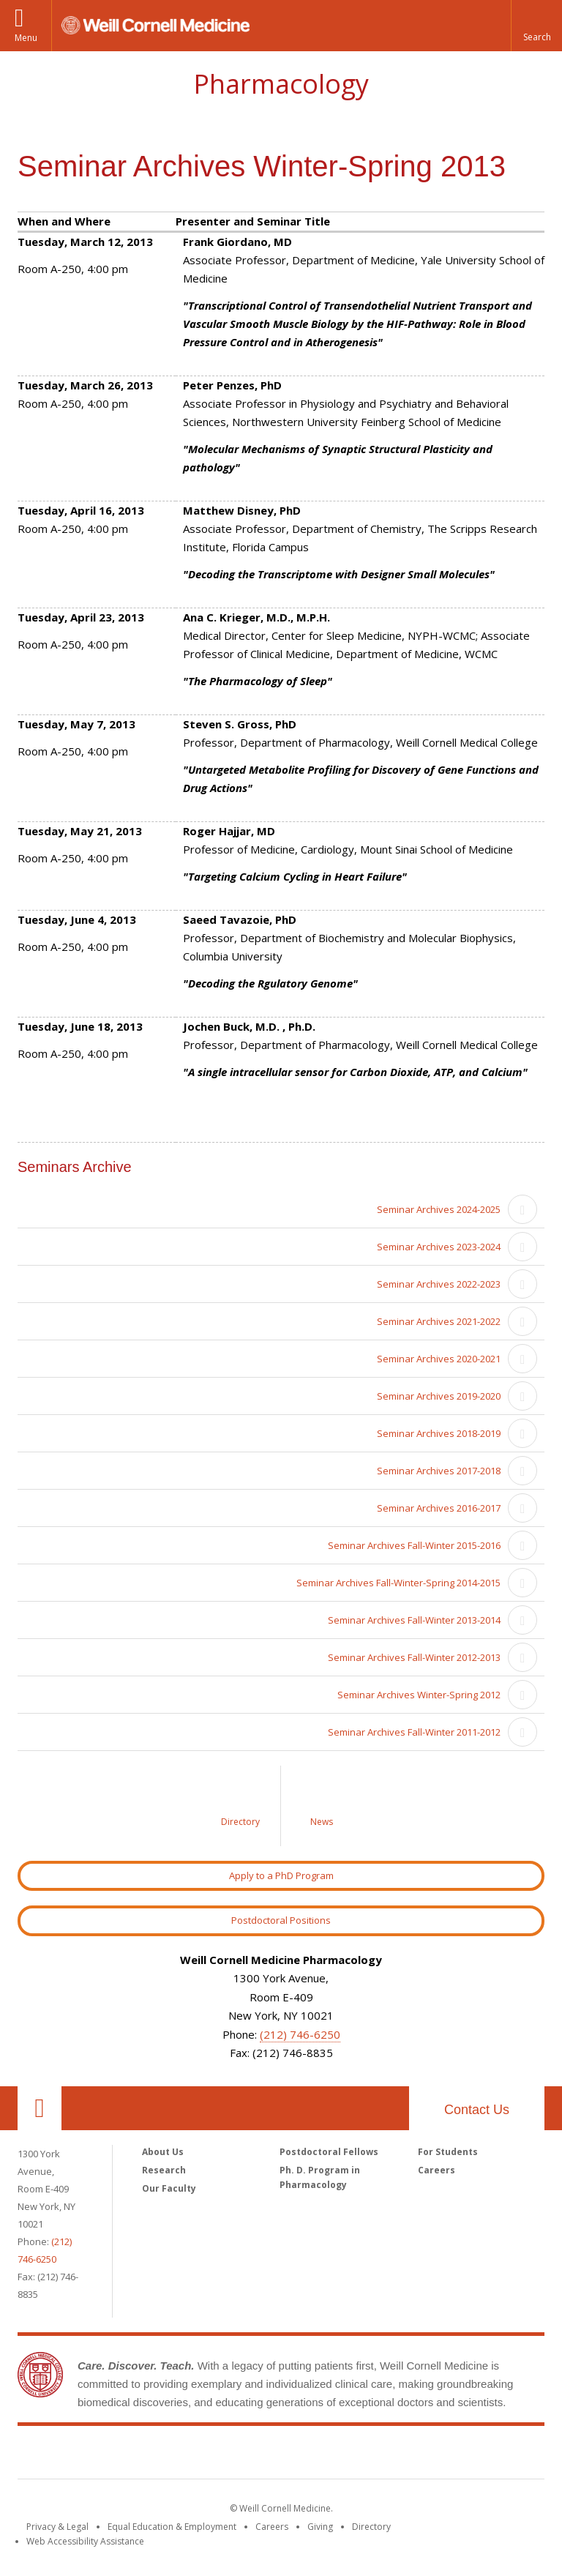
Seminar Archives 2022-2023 (439, 1284)
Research (164, 2170)
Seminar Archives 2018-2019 (439, 1433)
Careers (436, 2170)
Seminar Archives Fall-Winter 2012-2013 (414, 1657)
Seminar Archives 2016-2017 (439, 1508)
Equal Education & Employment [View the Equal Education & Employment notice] (172, 2526)
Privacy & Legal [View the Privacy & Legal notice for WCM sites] (57, 2526)
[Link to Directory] (241, 1806)
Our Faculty (169, 2188)
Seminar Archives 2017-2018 (439, 1470)
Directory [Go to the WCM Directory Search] (371, 2526)
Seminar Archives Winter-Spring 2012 (419, 1694)
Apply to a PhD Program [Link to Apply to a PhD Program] (281, 1875)
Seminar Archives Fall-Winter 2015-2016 (414, 1545)
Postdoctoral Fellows (329, 2152)
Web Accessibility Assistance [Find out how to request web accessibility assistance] (85, 2541)
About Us (163, 2152)
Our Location (39, 2108)
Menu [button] (26, 37)
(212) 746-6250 (300, 2034)
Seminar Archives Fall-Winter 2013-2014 (414, 1620)
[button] (536, 25)
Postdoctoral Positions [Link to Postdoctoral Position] (281, 1920)
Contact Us (476, 2109)
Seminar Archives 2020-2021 (439, 1358)
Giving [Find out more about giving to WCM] (320, 2526)
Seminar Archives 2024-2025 (439, 1209)
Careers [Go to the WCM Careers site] (271, 2526)
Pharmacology (281, 84)
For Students (448, 2152)
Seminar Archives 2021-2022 (439, 1321)
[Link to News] (321, 1806)
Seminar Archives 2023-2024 (439, 1246)
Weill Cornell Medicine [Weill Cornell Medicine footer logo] (281, 2455)
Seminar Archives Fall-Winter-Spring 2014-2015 (398, 1582)
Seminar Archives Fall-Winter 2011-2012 (414, 1732)
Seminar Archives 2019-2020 (439, 1396)
